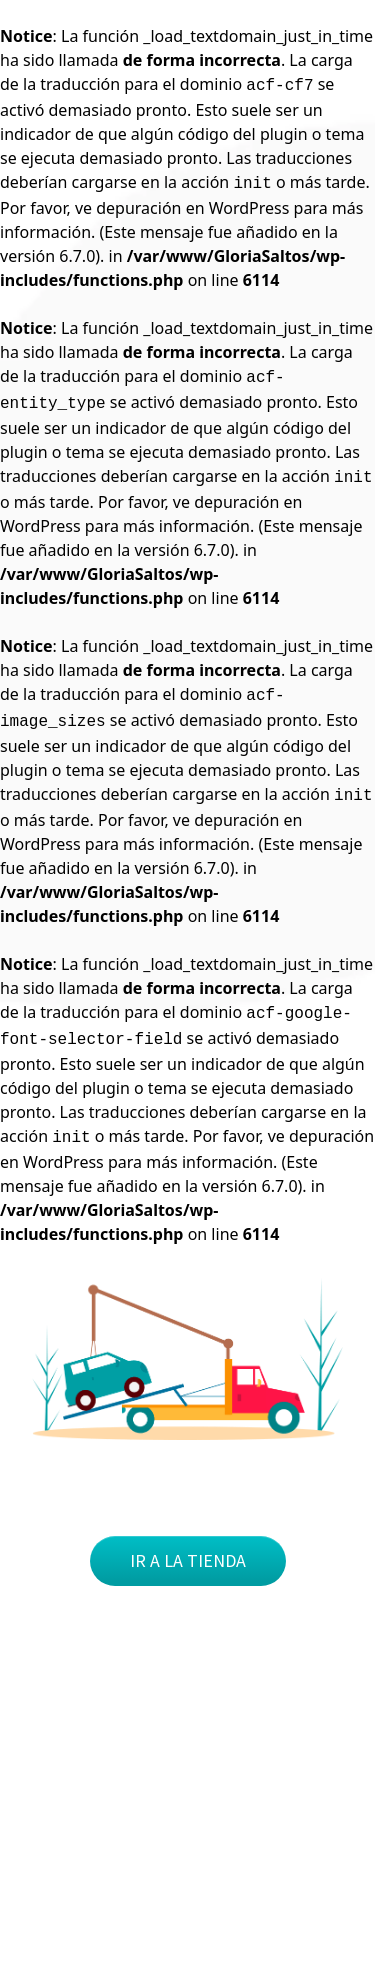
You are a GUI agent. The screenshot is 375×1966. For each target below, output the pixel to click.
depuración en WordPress (192, 208)
